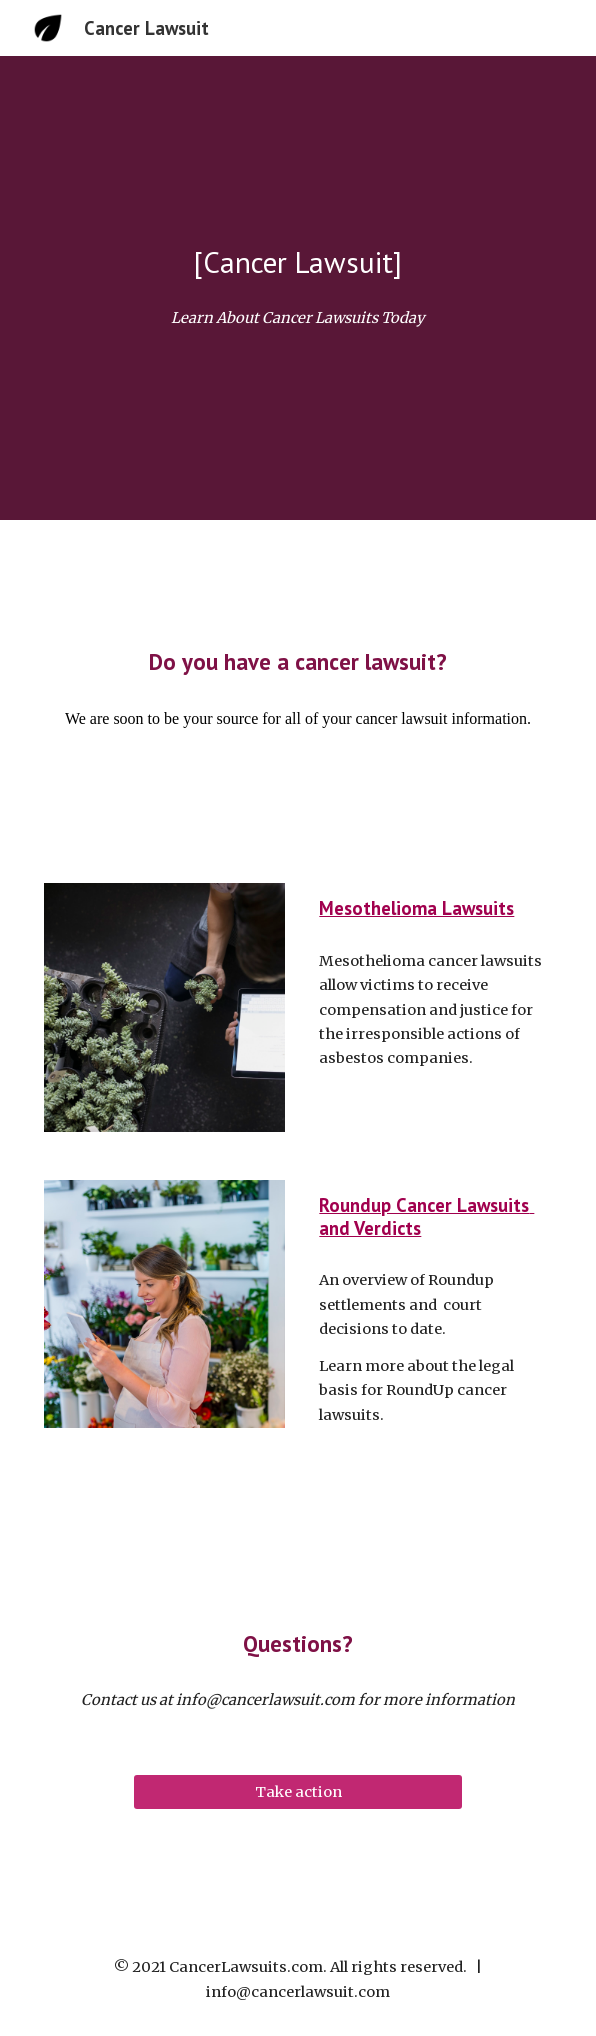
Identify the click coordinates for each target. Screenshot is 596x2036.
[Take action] (297, 1791)
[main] (297, 262)
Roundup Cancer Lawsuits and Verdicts (426, 1216)
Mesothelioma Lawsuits (416, 908)
